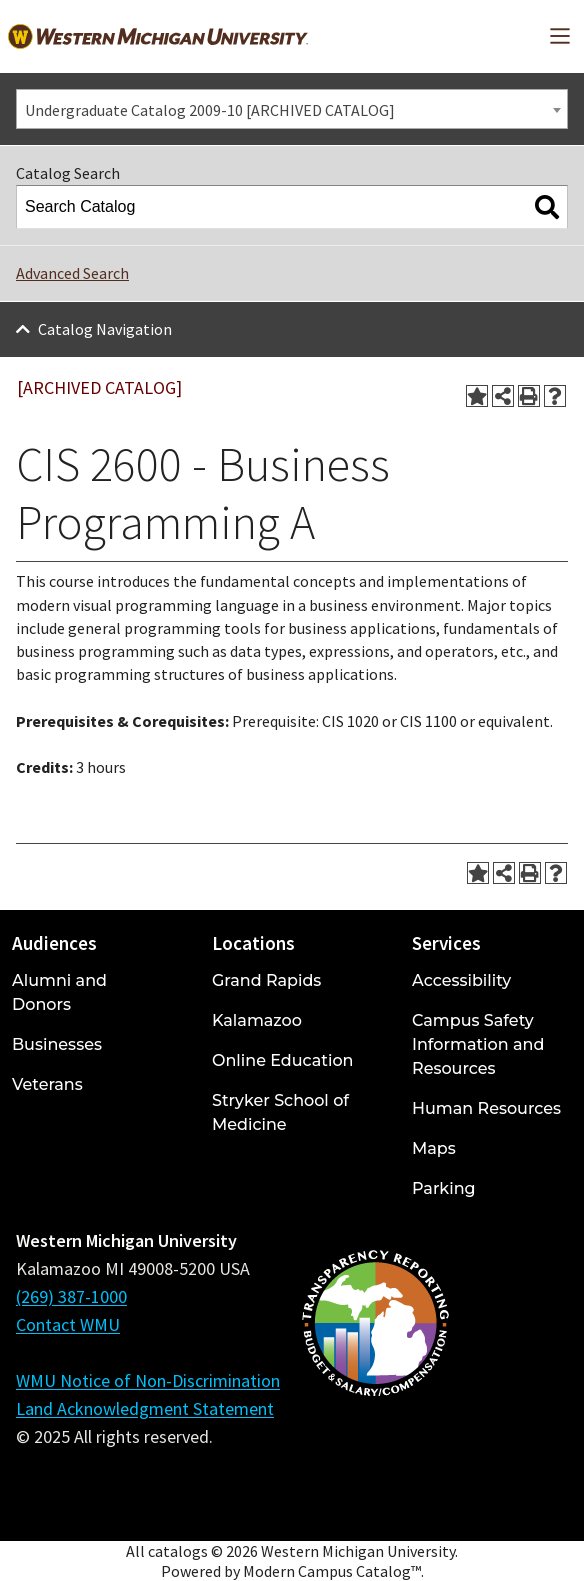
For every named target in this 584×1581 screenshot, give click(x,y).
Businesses (57, 1044)
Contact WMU (68, 1324)
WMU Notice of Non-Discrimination (148, 1380)
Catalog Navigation (105, 329)
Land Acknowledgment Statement (145, 1408)
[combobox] (292, 109)
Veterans (47, 1084)
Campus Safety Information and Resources (478, 1044)
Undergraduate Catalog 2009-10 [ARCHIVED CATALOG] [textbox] (210, 110)
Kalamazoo (257, 1020)
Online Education (282, 1060)
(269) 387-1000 (71, 1296)
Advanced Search (72, 273)
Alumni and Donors (59, 992)
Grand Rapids (266, 980)
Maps (434, 1148)
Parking (444, 1188)
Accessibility (461, 980)
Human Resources (486, 1108)
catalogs (178, 1551)
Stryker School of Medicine (280, 1112)
